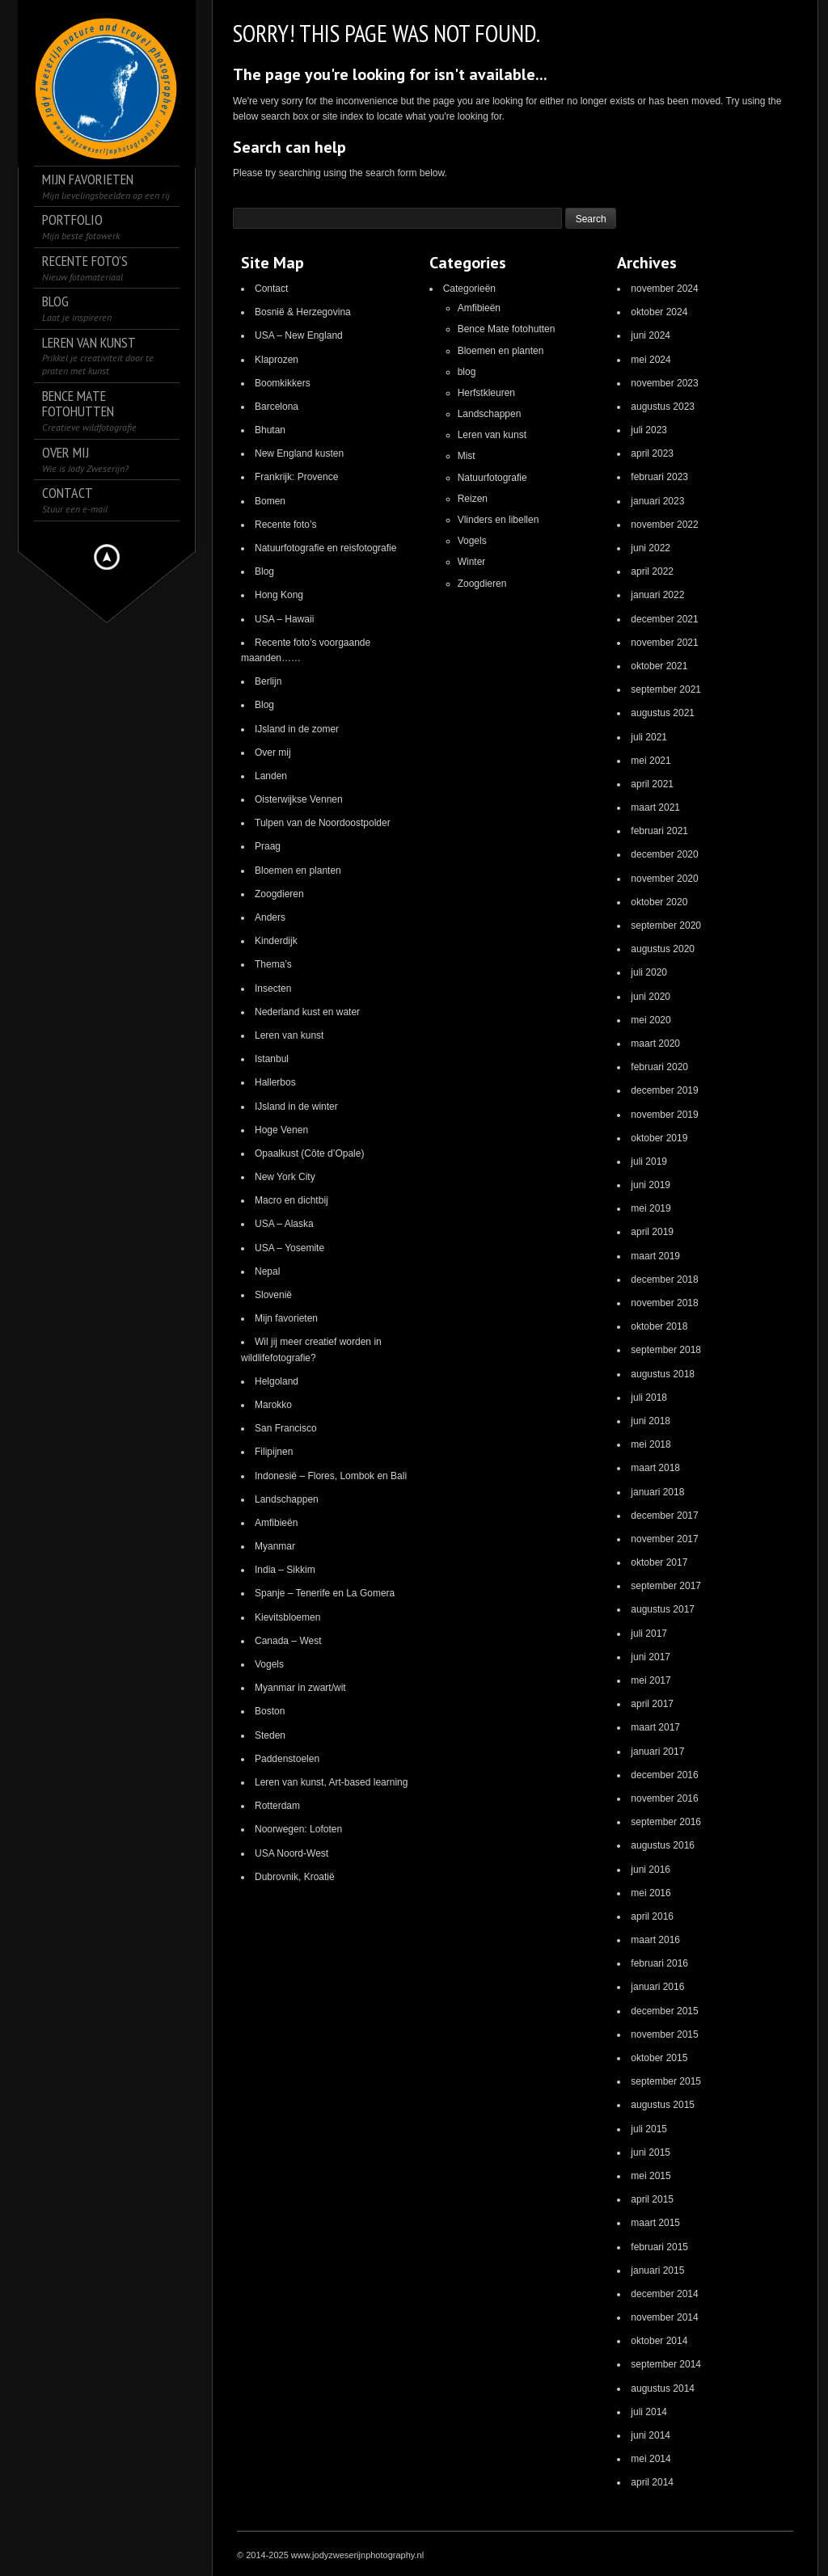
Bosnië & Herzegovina (303, 312)
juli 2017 (649, 1633)
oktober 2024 (659, 312)
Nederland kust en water (307, 1012)
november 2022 (664, 524)
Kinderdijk (276, 941)
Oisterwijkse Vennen (299, 799)
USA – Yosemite (289, 1248)
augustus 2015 (663, 2104)
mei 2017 (650, 1680)
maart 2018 (655, 1468)
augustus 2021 (663, 713)
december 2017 (664, 1515)
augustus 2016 (663, 1845)
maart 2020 (655, 1043)
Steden (270, 1735)
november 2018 (664, 1303)
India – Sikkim (285, 1569)
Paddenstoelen (287, 1758)
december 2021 (664, 619)
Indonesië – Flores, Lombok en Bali (331, 1476)
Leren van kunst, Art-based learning (331, 1782)
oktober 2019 (659, 1138)
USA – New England (299, 335)
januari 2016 (657, 1986)
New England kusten (299, 453)
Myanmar (275, 1546)
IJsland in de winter (296, 1106)
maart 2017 (655, 1727)
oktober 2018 (659, 1326)
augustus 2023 (663, 406)
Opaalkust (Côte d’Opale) (309, 1153)
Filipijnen (274, 1451)
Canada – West (288, 1640)
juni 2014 (650, 2435)
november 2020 (664, 878)
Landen (271, 776)
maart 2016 (655, 1940)
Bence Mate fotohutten (507, 329)
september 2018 (666, 1349)
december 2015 (664, 2011)
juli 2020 (649, 972)
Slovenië (273, 1295)
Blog (264, 571)
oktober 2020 (659, 902)
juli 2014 (649, 2412)
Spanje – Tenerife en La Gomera (325, 1593)
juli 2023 (649, 430)
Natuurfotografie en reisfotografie (325, 548)
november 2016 (664, 1798)
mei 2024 (650, 359)
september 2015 (666, 2081)
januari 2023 (657, 501)
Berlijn (268, 681)
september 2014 (666, 2364)
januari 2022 (657, 595)
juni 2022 (650, 548)
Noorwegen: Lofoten (298, 1829)
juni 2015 (650, 2152)
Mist (466, 456)
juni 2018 (650, 1421)
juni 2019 (650, 1185)
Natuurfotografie (492, 477)
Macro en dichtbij (291, 1200)
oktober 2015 (659, 2058)
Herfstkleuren (486, 392)
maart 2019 (655, 1256)
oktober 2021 (659, 666)
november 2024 (664, 288)
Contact (271, 288)
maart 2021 (655, 807)
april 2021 (652, 784)
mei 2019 (650, 1208)
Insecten (273, 988)
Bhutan (270, 430)
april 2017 (652, 1704)
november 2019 (664, 1114)
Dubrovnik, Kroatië (295, 1876)
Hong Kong (279, 595)
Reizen (473, 498)
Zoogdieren (279, 894)
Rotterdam (277, 1805)
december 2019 (664, 1090)
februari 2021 (659, 831)
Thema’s (273, 964)
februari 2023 (659, 477)
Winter (472, 561)
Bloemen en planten (298, 870)
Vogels (269, 1664)
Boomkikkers (282, 383)
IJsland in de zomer (297, 729)
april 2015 (652, 2199)
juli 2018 (649, 1397)
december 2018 (664, 1279)
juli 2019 (649, 1161)
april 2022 (652, 571)
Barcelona (276, 406)
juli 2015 (649, 2129)
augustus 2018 (663, 1374)
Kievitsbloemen (287, 1617)
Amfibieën (276, 1522)
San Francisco (286, 1428)
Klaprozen (276, 359)
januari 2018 (657, 1492)
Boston (270, 1711)
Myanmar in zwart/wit (300, 1687)
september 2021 (666, 689)
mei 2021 (650, 760)
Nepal (267, 1271)
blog (467, 371)
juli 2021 (649, 737)
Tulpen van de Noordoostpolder (323, 822)
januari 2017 (657, 1751)
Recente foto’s (286, 524)
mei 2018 (650, 1444)
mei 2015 (650, 2176)
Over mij (273, 752)
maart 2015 (655, 2222)
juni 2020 (650, 996)
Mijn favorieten (286, 1318)
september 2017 (666, 1586)
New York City (285, 1177)
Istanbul (272, 1059)
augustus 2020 (663, 949)
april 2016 (652, 1916)
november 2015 (664, 2034)
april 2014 (652, 2482)
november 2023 (664, 383)
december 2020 (664, 854)
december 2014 (664, 2294)
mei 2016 (650, 1893)
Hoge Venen (281, 1130)
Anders (270, 917)
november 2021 (664, 642)
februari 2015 (659, 2247)
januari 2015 (657, 2270)
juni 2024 (650, 335)
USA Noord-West (291, 1853)
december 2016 (664, 1775)
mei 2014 (650, 2458)
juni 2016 (650, 1869)
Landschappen (287, 1499)
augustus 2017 (663, 1609)
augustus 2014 (663, 2388)
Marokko (273, 1404)
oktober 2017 (659, 1562)
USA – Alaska (284, 1223)
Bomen (270, 501)
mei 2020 (650, 1020)
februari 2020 (659, 1067)
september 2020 (666, 925)
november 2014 (664, 2317)
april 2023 (652, 453)
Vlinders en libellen (498, 519)
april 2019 (652, 1231)
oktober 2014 (659, 2340)
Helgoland (276, 1381)
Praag (268, 846)
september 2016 (666, 1822)
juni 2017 (650, 1657)
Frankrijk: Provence (296, 477)
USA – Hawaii (284, 619)
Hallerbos (275, 1082)
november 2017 (664, 1539)
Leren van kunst (289, 1035)
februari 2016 (659, 1963)
